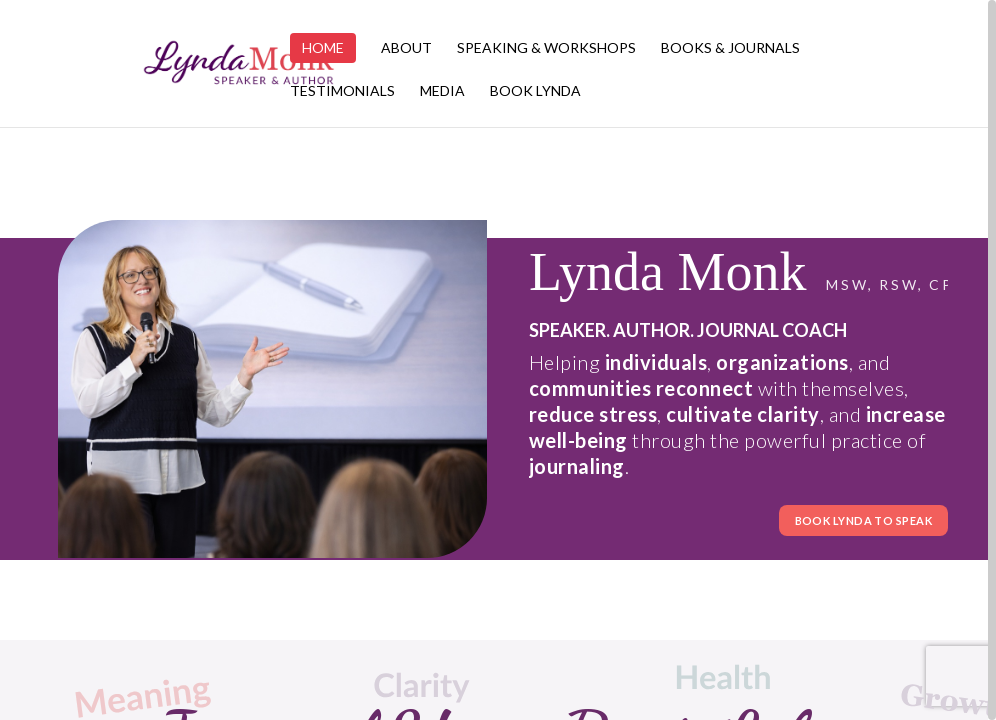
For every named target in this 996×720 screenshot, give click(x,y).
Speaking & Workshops (546, 48)
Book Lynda (535, 91)
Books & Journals (730, 48)
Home (323, 47)
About (406, 48)
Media (442, 91)
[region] (498, 360)
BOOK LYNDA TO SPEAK (863, 520)
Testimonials (342, 91)
